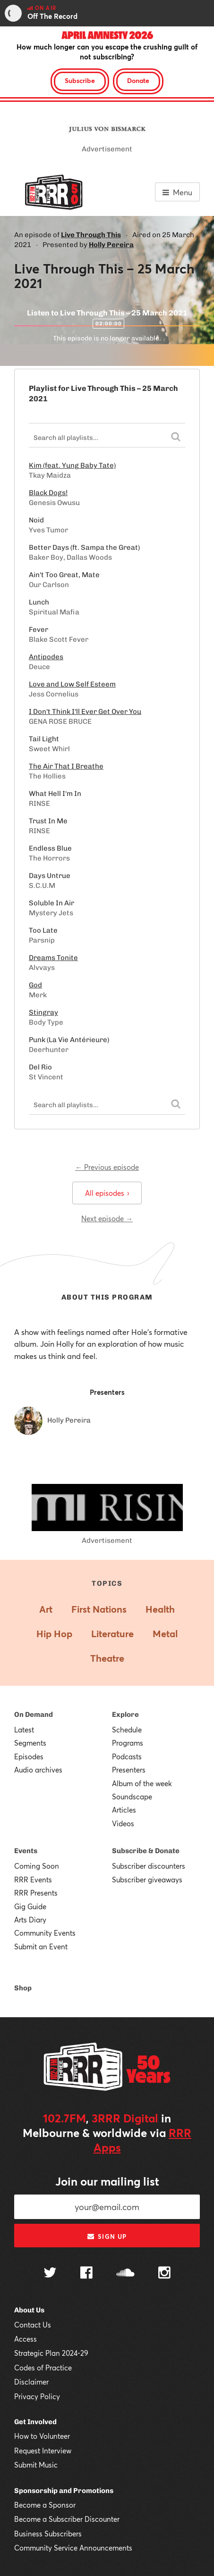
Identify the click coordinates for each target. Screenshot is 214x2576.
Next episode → (107, 1218)
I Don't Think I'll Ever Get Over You (85, 711)
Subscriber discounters (148, 1866)
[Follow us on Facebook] (86, 2273)
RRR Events (33, 1879)
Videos (123, 1823)
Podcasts (127, 1756)
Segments (30, 1743)
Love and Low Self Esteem (72, 684)
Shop (23, 1988)
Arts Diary (30, 1919)
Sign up (107, 2236)
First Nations (99, 1609)
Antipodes (46, 657)
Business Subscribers (48, 2533)
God (35, 985)
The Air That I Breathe (66, 766)
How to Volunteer (42, 2436)
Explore (125, 1714)
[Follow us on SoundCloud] (125, 2273)
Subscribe (80, 80)
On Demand (33, 1714)
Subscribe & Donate (146, 1851)
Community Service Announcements (73, 2547)
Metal (165, 1633)
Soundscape (132, 1796)
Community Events (45, 1933)
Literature (112, 1633)
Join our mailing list (107, 2181)
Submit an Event (41, 1946)
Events (25, 1851)
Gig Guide (30, 1906)
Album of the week (142, 1783)
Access (25, 2339)
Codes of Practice (43, 2367)
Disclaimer (31, 2381)
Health (160, 1609)
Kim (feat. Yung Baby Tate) (72, 465)
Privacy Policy (37, 2396)
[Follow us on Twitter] (50, 2273)
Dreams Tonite (53, 957)
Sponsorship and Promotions (63, 2490)
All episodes (107, 1193)
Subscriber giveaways (147, 1879)
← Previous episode (107, 1167)
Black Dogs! (48, 493)
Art (45, 1609)
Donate (138, 80)
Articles (124, 1809)
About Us (29, 2310)
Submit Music (36, 2464)
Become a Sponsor (45, 2505)
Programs (127, 1743)
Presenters (129, 1769)
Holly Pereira (111, 244)
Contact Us (32, 2324)
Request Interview (42, 2450)
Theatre (107, 1658)
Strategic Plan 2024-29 (51, 2353)
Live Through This (91, 235)
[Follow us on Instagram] (164, 2273)
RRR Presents (36, 1892)
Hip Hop (54, 1633)
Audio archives (38, 1769)
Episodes (28, 1756)
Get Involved (35, 2422)
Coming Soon (36, 1866)
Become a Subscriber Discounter (67, 2519)
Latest (24, 1729)
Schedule (127, 1729)
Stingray (43, 1012)
